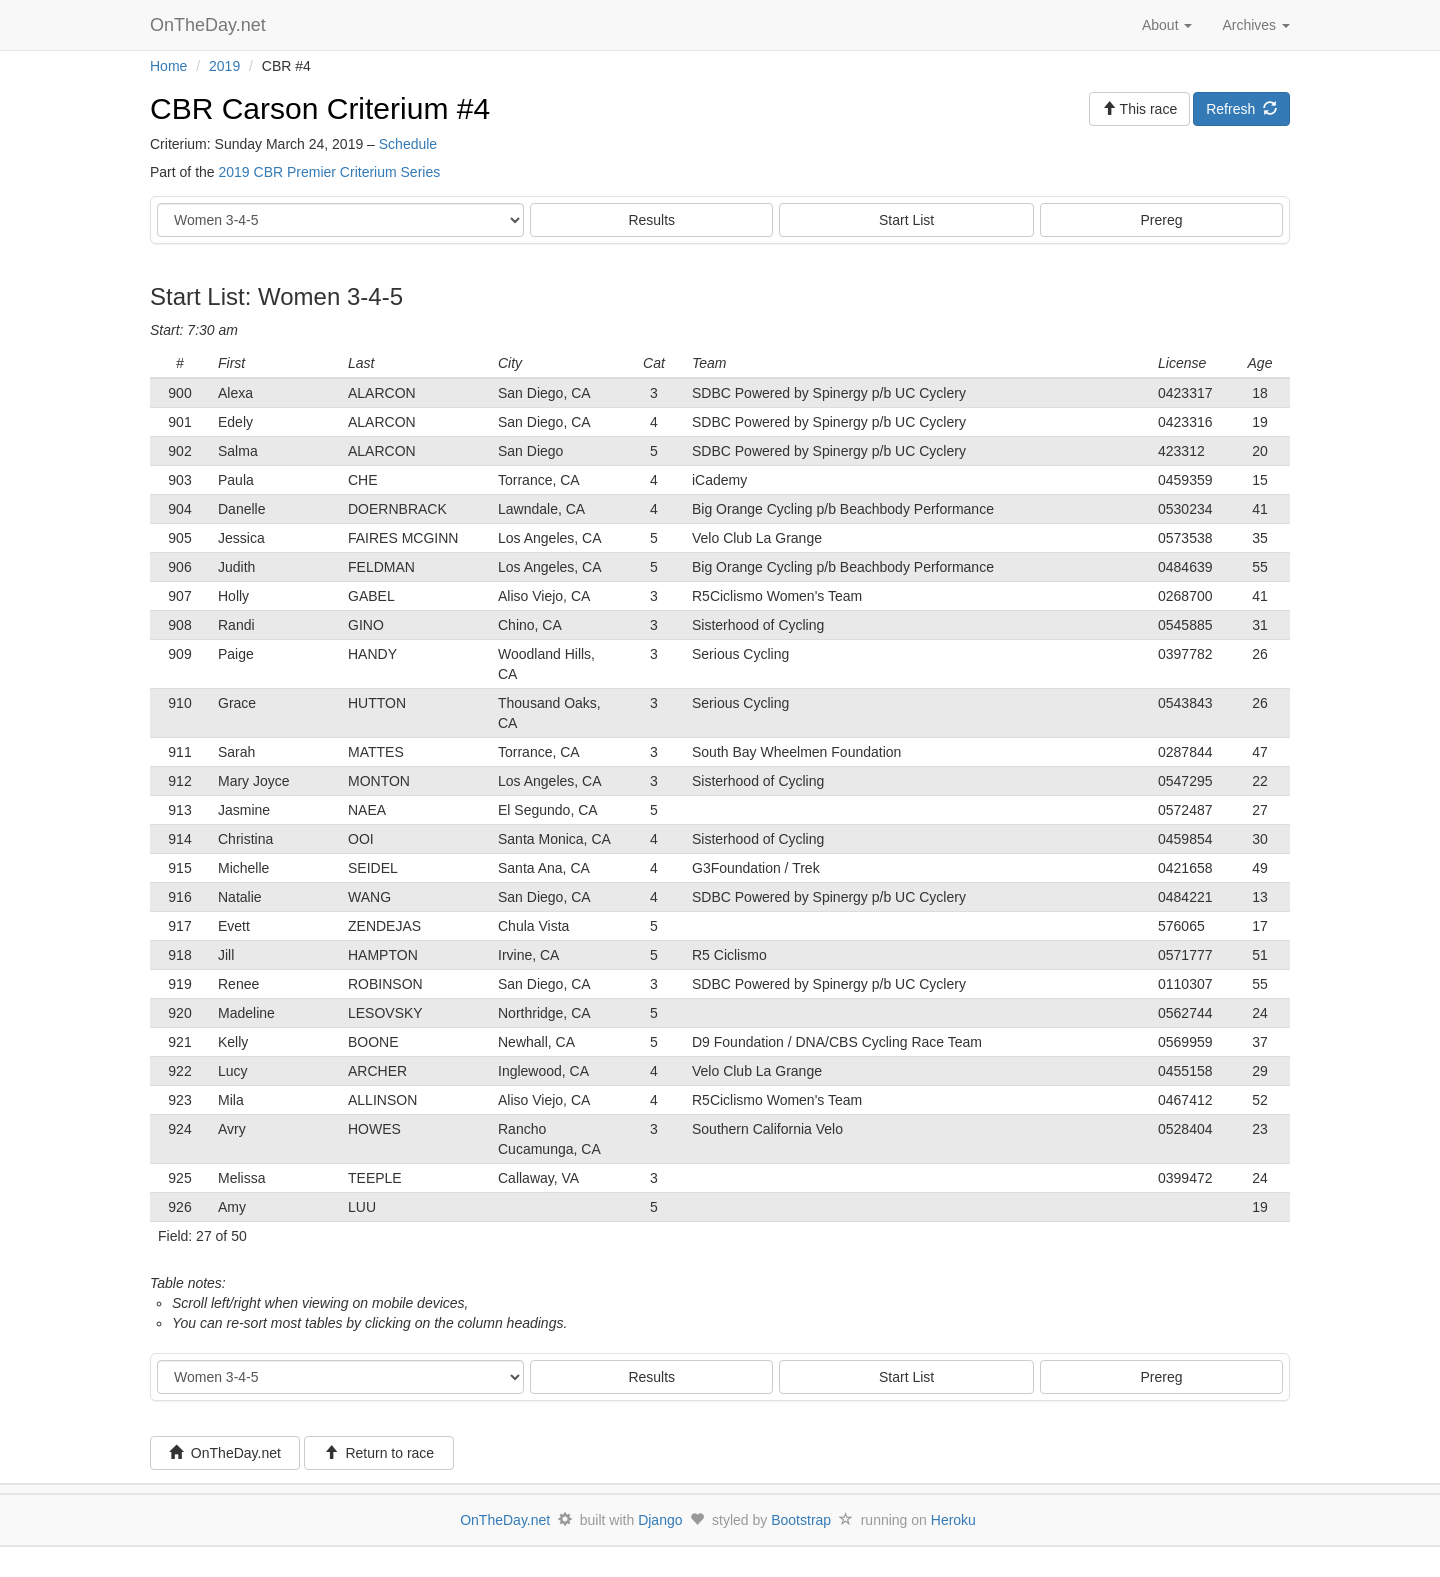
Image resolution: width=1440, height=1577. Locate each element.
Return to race (379, 1453)
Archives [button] (1256, 25)
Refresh (1241, 109)
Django (660, 1520)
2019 (224, 66)
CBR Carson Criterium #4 (320, 108)
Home (168, 66)
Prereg (1162, 220)
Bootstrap (801, 1520)
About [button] (1167, 25)
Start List (906, 220)
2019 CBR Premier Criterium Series (329, 172)
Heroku (953, 1520)
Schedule (408, 144)
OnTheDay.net (210, 25)
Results (651, 220)
